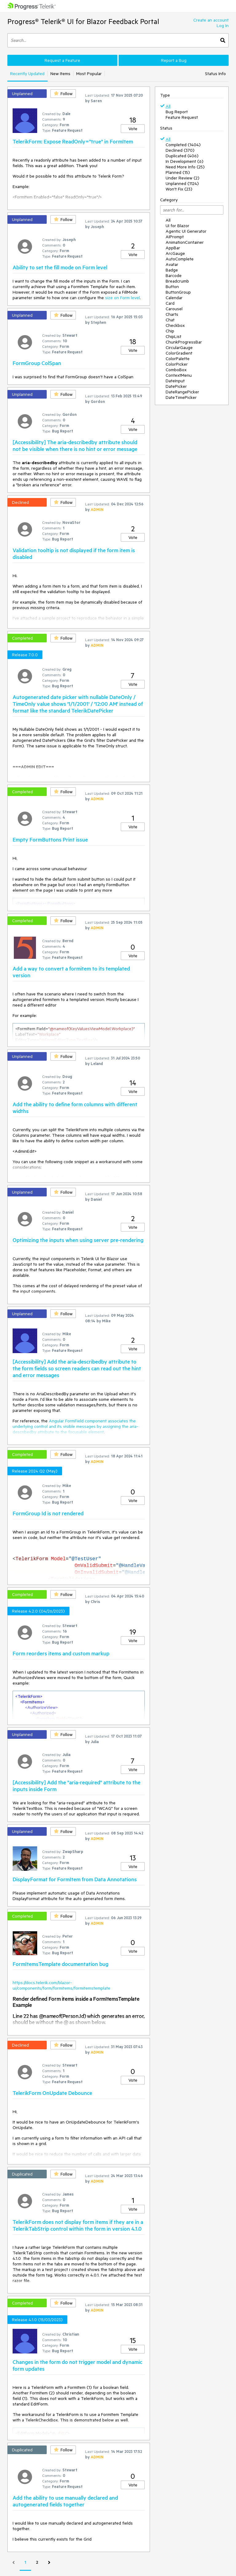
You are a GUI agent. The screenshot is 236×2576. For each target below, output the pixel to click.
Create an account (211, 20)
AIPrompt (175, 236)
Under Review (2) (182, 178)
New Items (60, 73)
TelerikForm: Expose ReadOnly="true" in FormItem (73, 141)
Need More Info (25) (185, 167)
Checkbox (175, 325)
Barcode (174, 275)
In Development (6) (184, 161)
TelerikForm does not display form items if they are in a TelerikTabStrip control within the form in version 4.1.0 (78, 2225)
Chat (170, 320)
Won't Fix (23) (179, 189)
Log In (223, 25)
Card (170, 303)
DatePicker (176, 386)
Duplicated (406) (182, 156)
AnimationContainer (185, 242)
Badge (172, 270)
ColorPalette (178, 358)
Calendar (174, 297)
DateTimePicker (181, 397)
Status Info (215, 73)
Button (172, 286)
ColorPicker (177, 364)
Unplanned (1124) (182, 183)
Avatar (172, 264)
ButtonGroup (178, 292)
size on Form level (122, 297)
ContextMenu (179, 375)
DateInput (175, 381)
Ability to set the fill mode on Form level (60, 267)
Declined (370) (180, 150)
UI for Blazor (177, 225)
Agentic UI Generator (186, 231)
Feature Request (182, 117)
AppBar (173, 248)
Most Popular (89, 73)
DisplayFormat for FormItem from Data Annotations (75, 1879)
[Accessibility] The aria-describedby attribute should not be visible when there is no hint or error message (75, 445)
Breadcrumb (177, 281)
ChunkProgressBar (184, 342)
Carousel (174, 308)
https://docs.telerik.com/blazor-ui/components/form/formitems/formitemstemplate (61, 1985)
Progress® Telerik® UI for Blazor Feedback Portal (83, 21)
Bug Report (177, 112)
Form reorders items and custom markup (61, 1653)
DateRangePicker (182, 392)
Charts (172, 314)
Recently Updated (27, 73)
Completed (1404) (183, 144)
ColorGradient (179, 353)
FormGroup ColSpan (37, 363)
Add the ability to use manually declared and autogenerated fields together (65, 2501)
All (168, 106)
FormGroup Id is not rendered (48, 1513)
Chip (170, 331)
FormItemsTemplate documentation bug (60, 1963)
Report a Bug (174, 60)
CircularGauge (179, 347)
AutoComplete (180, 259)
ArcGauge (175, 253)
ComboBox (176, 369)
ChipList (173, 336)
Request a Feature (62, 60)
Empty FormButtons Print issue (50, 839)
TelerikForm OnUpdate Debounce (52, 2092)
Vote (132, 128)
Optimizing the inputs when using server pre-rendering (78, 1239)
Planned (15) (178, 172)
